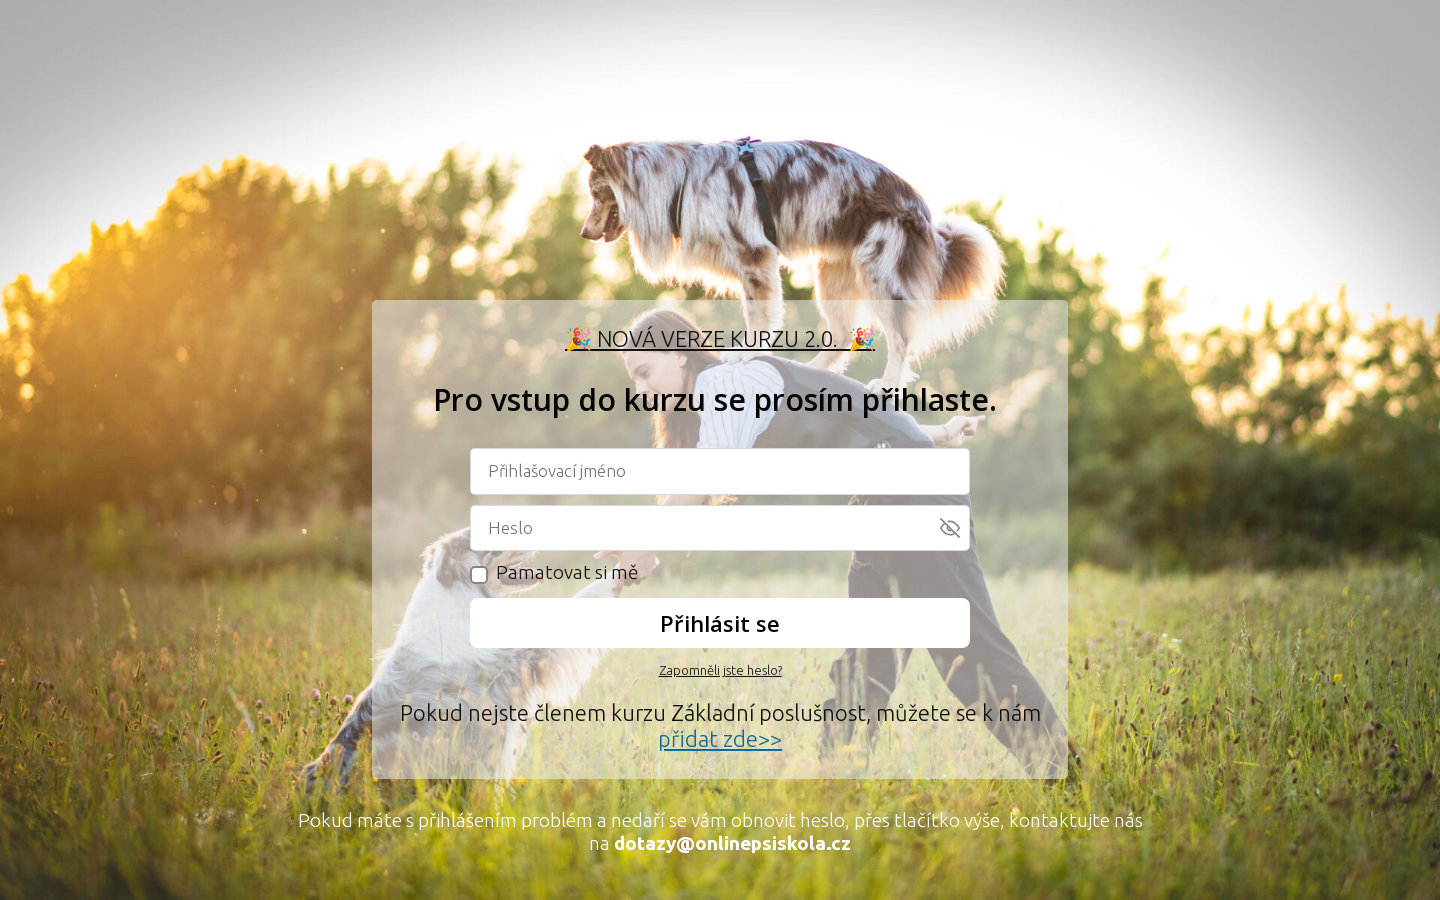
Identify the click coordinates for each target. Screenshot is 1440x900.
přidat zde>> (720, 738)
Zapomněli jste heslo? (720, 670)
